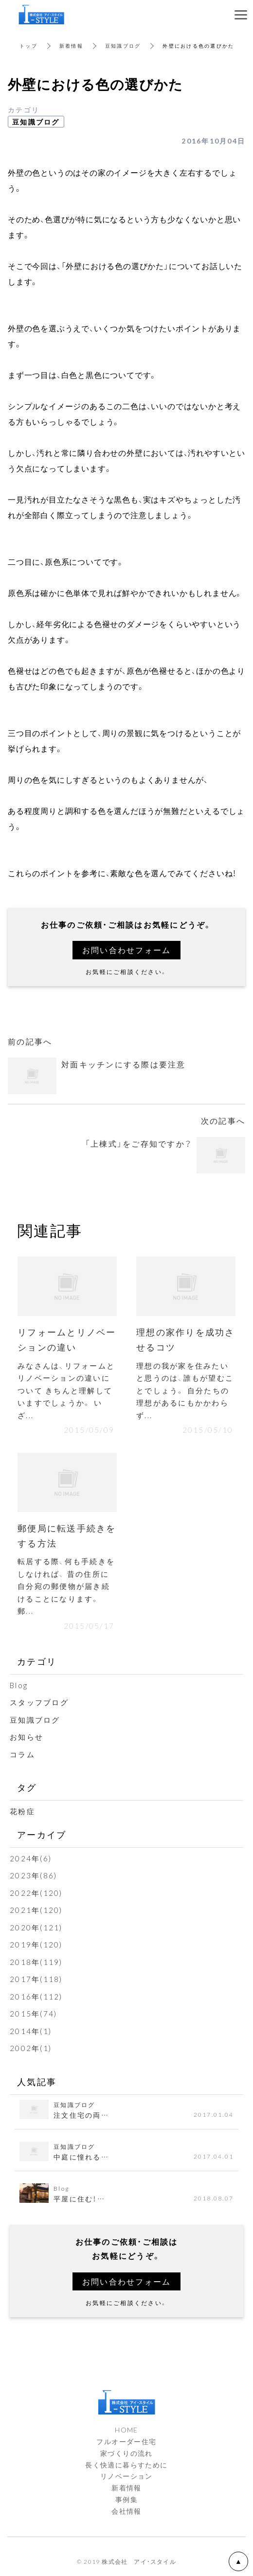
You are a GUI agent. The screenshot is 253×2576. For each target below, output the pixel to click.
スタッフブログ (39, 1702)
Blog (19, 1685)
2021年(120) (36, 1910)
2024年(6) (31, 1858)
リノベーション (126, 2476)
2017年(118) (36, 1979)
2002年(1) (31, 2048)
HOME (126, 2429)
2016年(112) (36, 1996)
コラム (22, 1754)
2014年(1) (31, 2031)
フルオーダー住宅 (126, 2441)
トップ (28, 45)
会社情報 (126, 2511)
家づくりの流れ (126, 2453)
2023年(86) (33, 1875)
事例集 (126, 2499)
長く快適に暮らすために (126, 2464)
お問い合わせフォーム (126, 949)
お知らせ (26, 1736)
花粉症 (22, 1811)
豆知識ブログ (123, 45)
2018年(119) (36, 1962)
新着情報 (71, 45)
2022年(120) (36, 1893)
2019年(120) (36, 1944)
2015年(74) (33, 2013)
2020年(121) (36, 1927)
